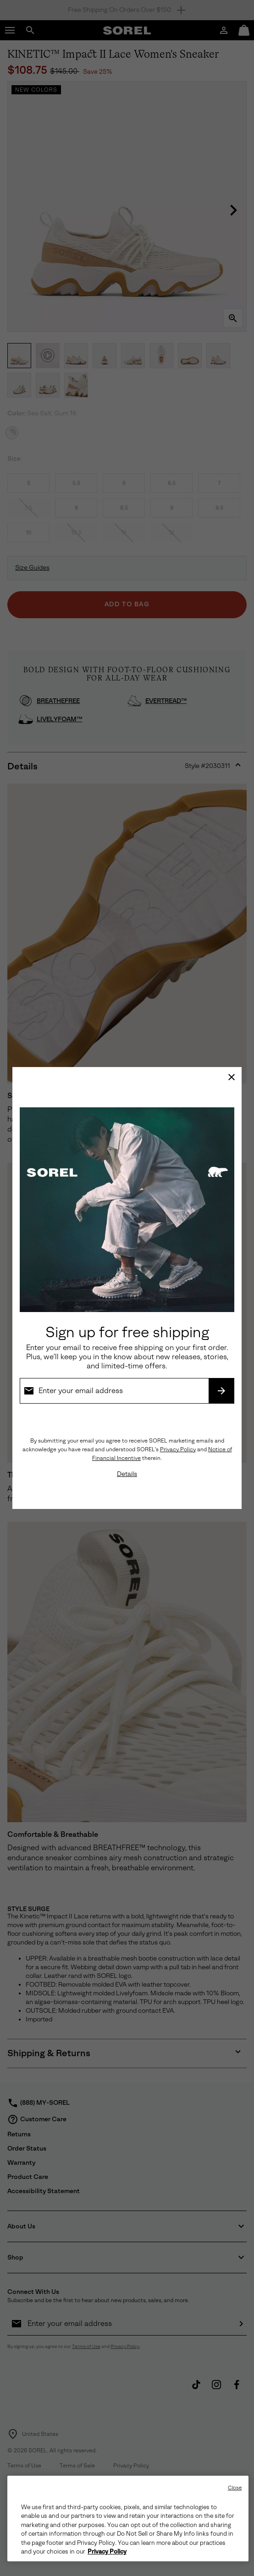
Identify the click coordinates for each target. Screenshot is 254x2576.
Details (127, 1473)
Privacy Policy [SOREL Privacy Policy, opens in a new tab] (107, 2552)
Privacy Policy (178, 1449)
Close (235, 2487)
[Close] (231, 1077)
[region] (127, 2518)
